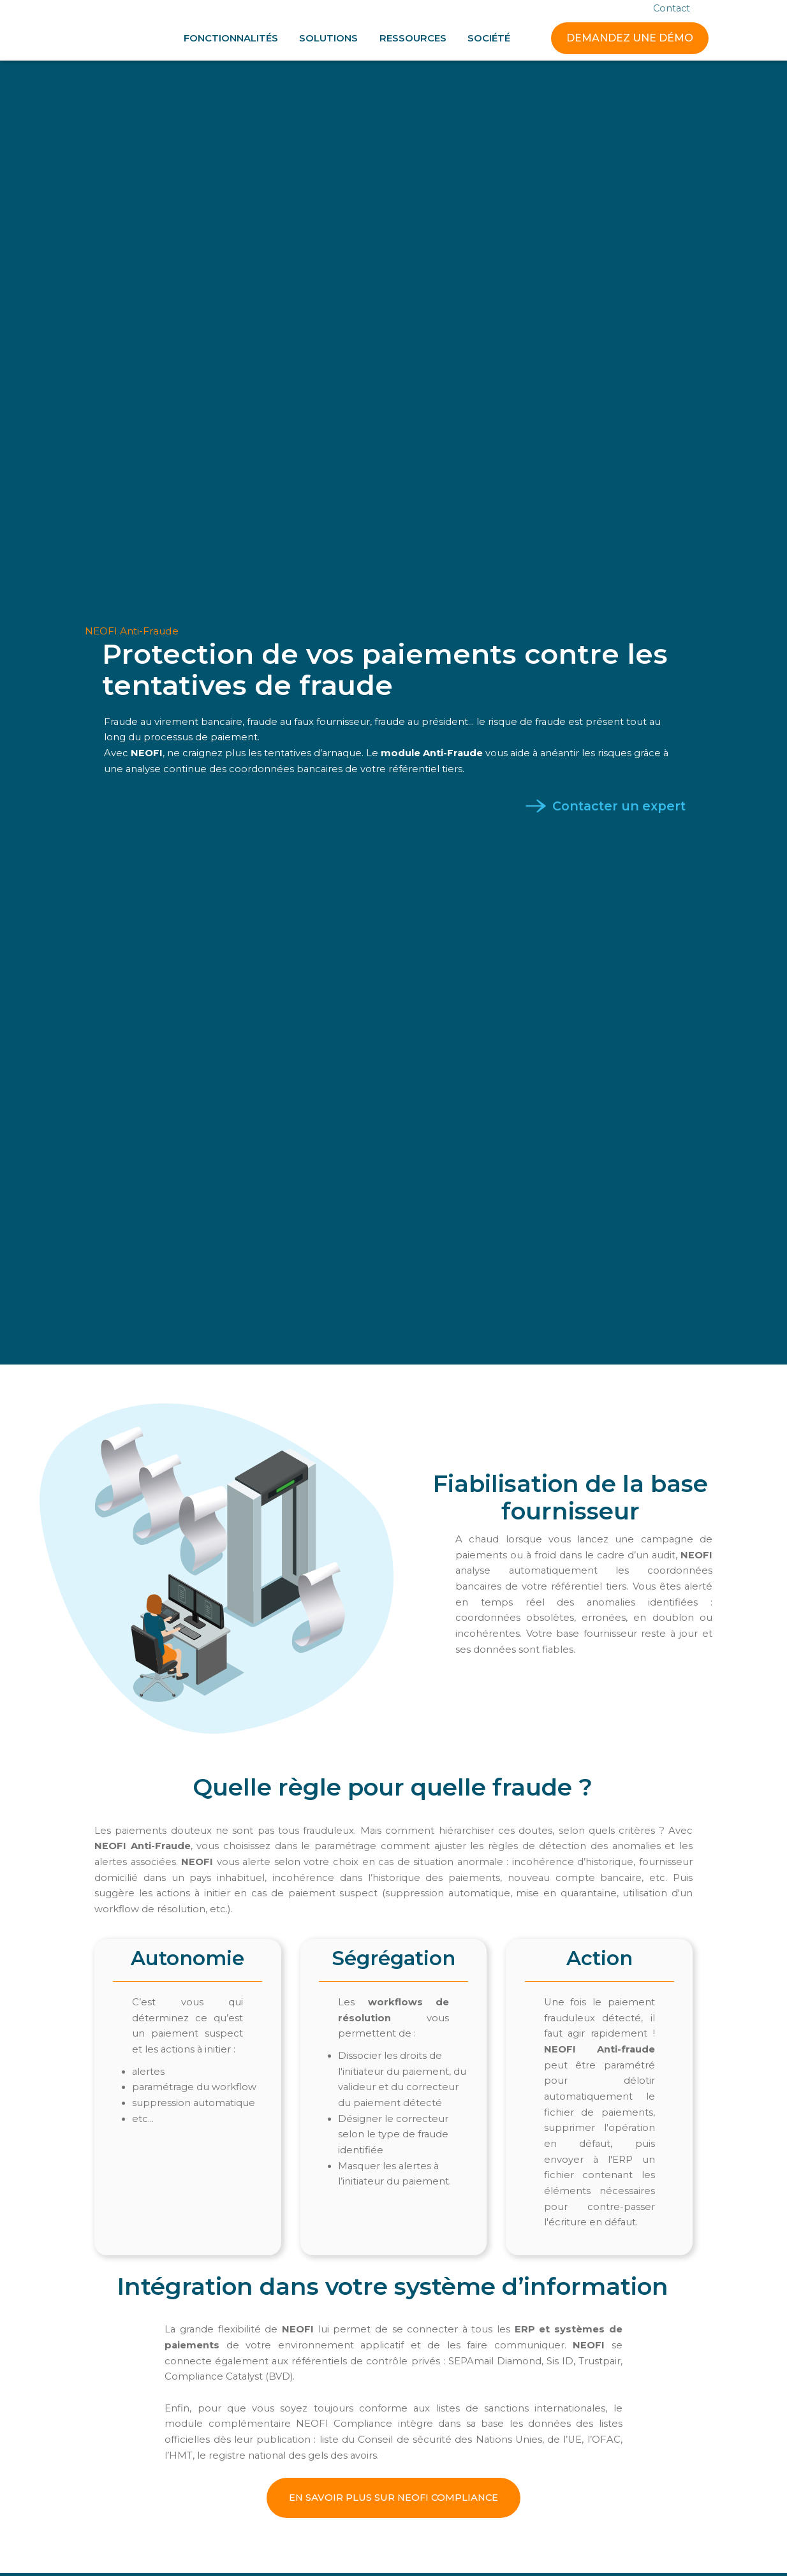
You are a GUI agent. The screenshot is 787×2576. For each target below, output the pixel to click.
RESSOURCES (412, 38)
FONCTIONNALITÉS (231, 38)
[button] (231, 38)
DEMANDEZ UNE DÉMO (629, 38)
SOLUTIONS (328, 38)
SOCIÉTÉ (488, 38)
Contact (671, 8)
